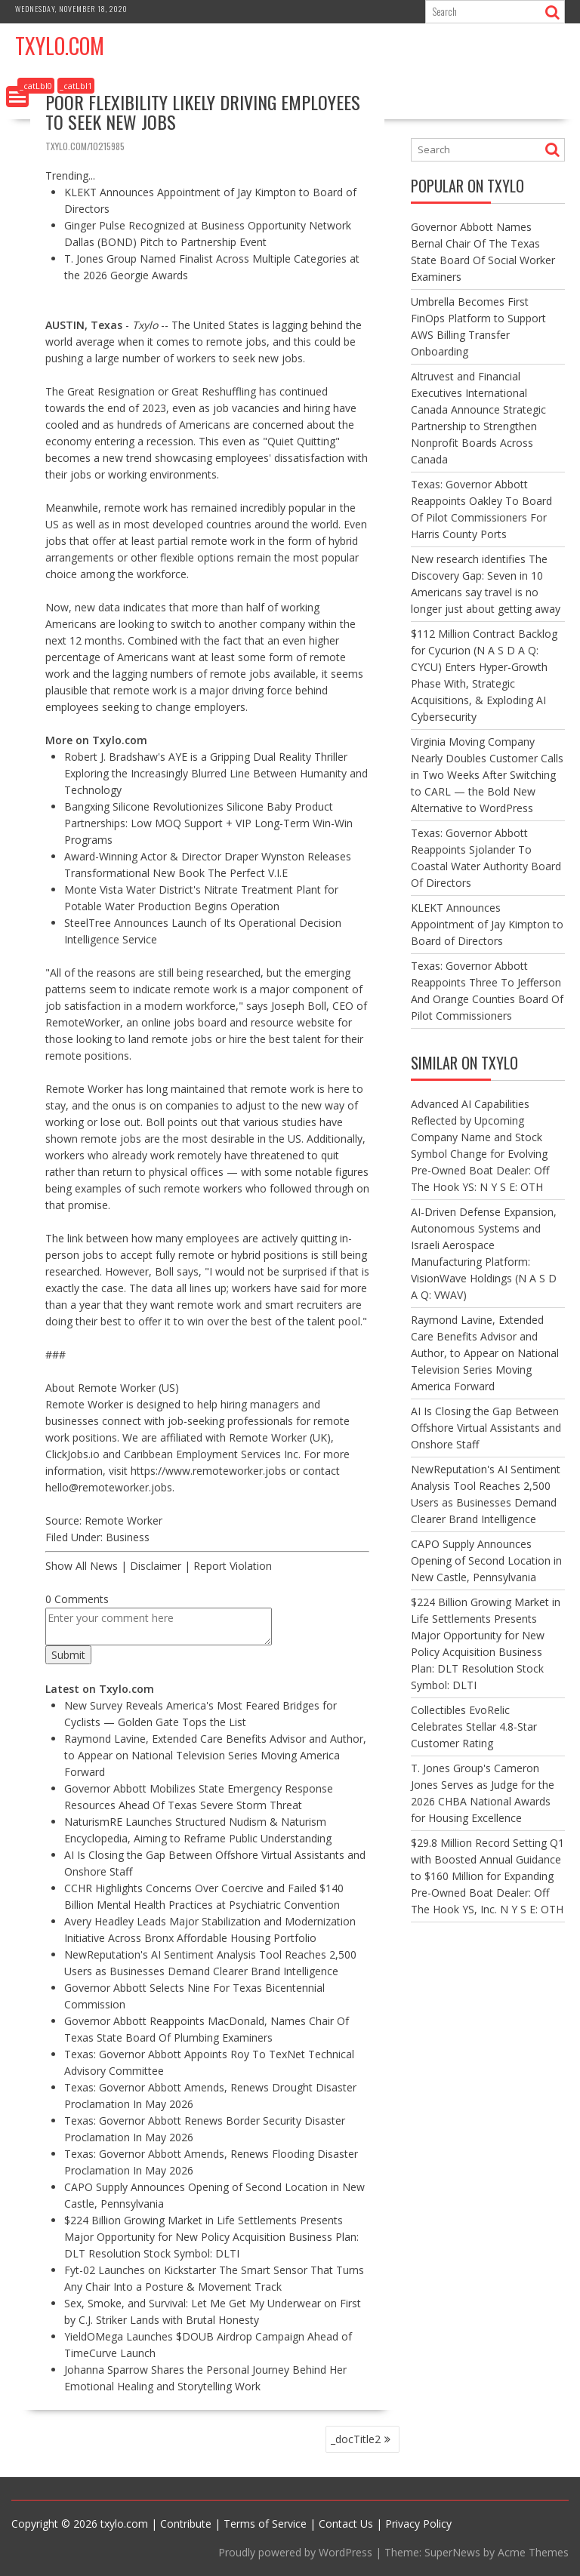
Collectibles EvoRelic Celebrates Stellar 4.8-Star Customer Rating (474, 1726)
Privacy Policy (418, 2523)
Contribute (185, 2523)
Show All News (81, 1566)
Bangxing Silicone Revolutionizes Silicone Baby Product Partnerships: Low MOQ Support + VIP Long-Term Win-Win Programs (208, 823)
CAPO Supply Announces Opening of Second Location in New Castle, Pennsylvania (486, 1560)
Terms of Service (265, 2523)
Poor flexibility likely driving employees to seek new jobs (202, 111)
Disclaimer (155, 1566)
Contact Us (346, 2523)
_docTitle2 (356, 2439)
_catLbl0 (36, 85)
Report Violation (232, 1566)
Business (128, 1537)
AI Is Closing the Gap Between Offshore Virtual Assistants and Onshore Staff (486, 1427)
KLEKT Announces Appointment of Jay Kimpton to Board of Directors (487, 924)
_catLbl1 (76, 85)
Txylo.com (59, 45)
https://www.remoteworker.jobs (208, 1470)
